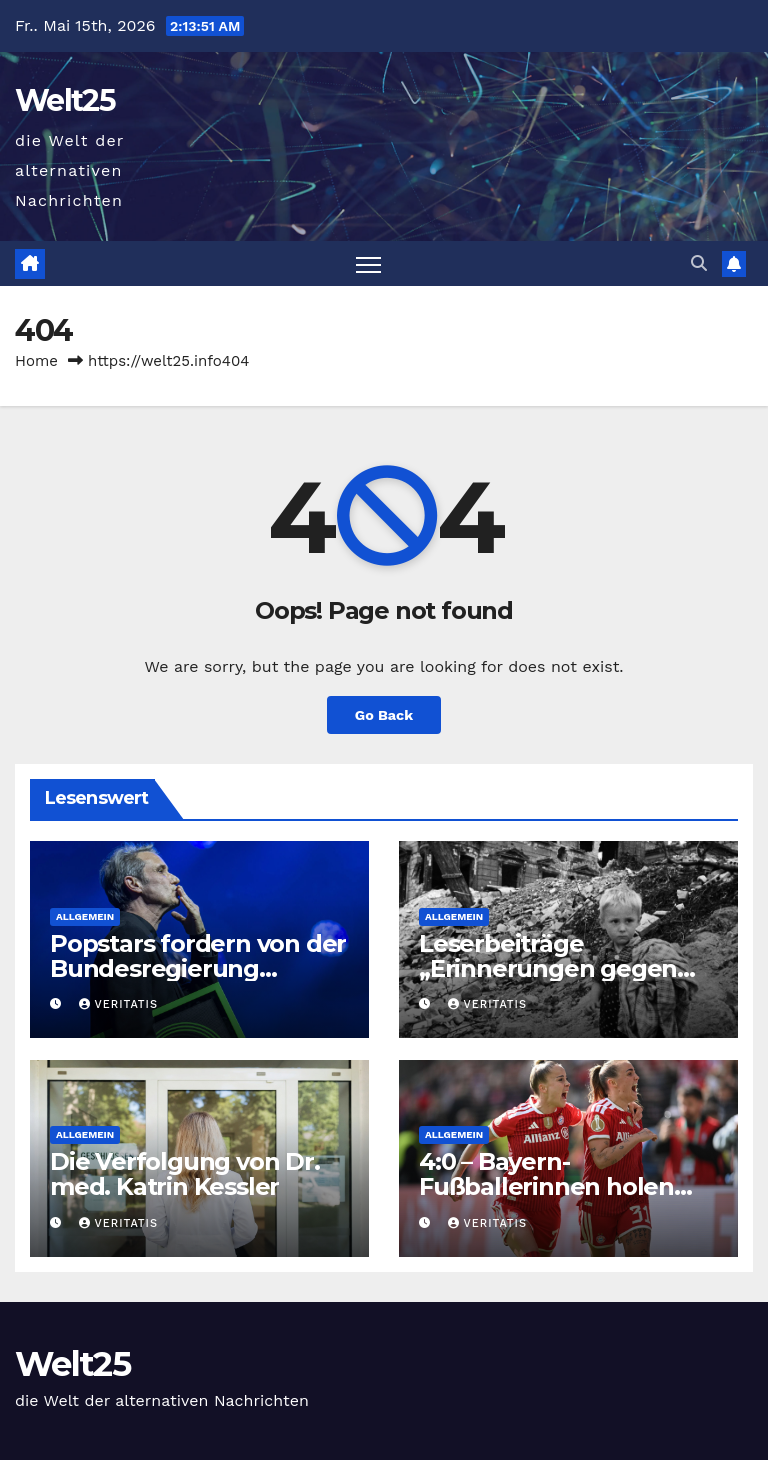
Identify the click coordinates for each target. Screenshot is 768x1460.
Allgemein (85, 916)
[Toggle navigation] (368, 263)
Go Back (384, 715)
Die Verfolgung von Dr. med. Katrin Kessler (185, 1174)
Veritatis (118, 1004)
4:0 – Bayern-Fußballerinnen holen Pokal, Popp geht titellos (564, 1186)
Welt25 (65, 100)
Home (36, 361)
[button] (699, 263)
